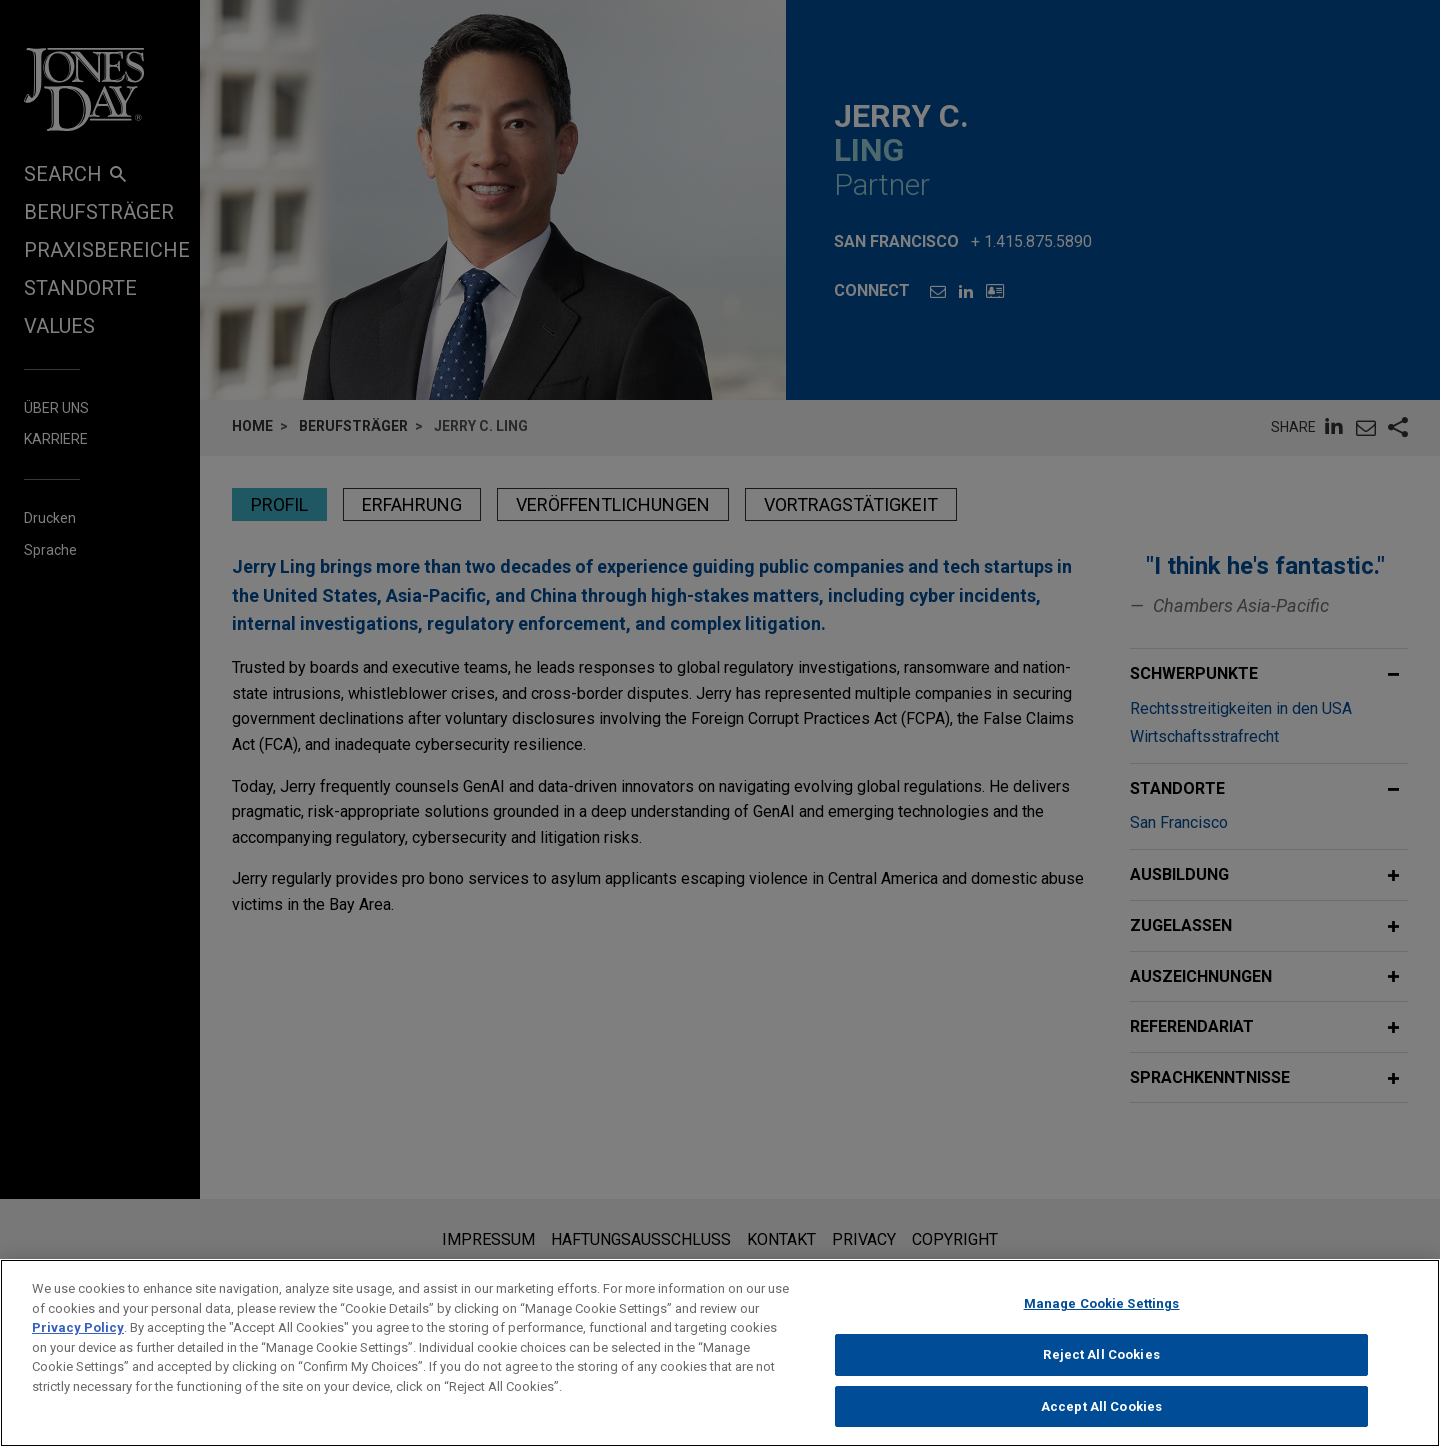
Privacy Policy (78, 1345)
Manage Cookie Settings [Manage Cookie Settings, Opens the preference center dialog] (1102, 1321)
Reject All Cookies (1101, 1372)
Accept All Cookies (1101, 1424)
